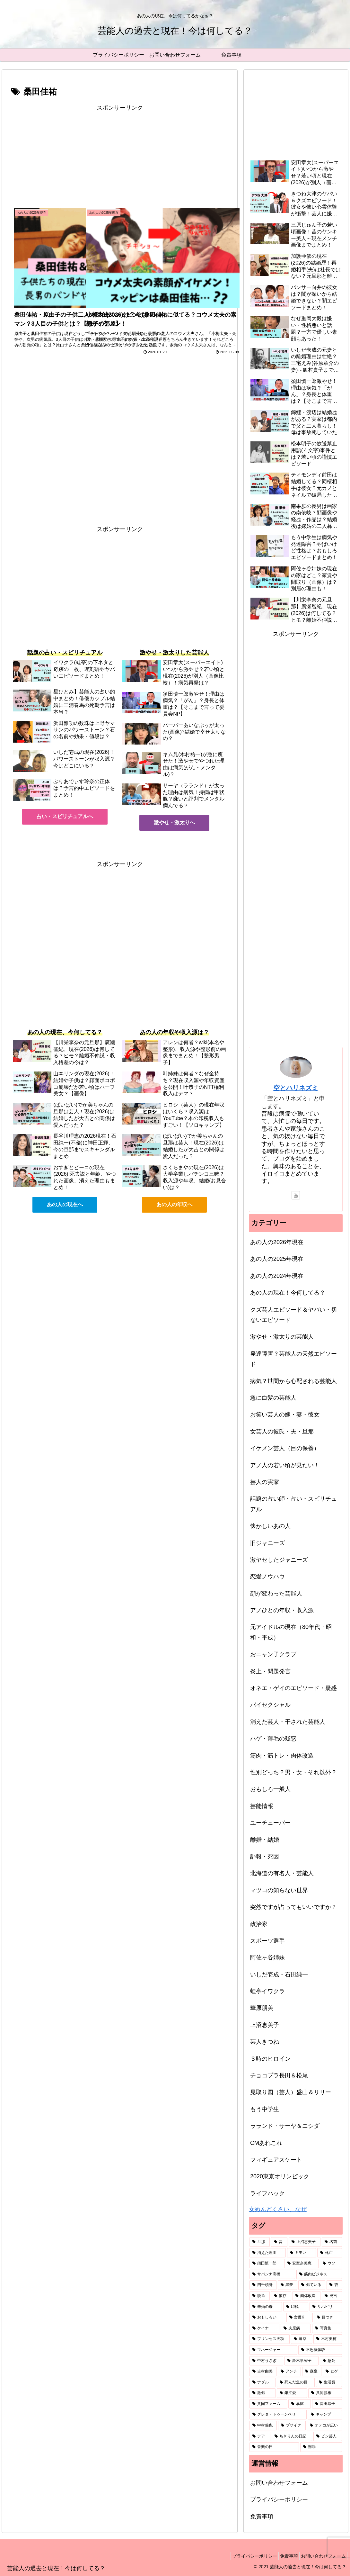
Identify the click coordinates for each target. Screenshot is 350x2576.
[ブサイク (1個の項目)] (291, 2425)
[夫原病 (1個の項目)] (296, 2328)
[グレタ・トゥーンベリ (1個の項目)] (278, 2414)
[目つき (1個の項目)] (328, 2317)
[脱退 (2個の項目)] (259, 2296)
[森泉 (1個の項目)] (311, 2371)
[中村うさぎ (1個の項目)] (266, 2361)
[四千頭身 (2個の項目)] (262, 2285)
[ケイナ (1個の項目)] (264, 2328)
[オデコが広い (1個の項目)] (324, 2425)
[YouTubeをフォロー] (296, 1195)
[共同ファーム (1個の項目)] (268, 2404)
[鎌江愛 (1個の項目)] (292, 2393)
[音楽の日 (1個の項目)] (274, 2447)
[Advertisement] (119, 158)
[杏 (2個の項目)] (334, 2285)
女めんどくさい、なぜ (278, 2209)
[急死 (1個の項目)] (331, 2361)
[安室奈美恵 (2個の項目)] (301, 2263)
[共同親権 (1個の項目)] (325, 2393)
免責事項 (261, 2516)
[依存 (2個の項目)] (281, 2296)
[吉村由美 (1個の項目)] (262, 2371)
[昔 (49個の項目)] (279, 2242)
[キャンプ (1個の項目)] (325, 2414)
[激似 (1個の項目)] (262, 2393)
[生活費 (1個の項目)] (329, 2382)
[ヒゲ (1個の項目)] (332, 2371)
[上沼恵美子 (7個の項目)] (304, 2242)
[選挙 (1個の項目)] (301, 2339)
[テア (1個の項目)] (259, 2436)
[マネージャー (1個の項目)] (273, 2350)
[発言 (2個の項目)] (332, 2296)
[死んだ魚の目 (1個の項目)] (295, 2382)
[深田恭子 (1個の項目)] (327, 2404)
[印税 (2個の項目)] (295, 2307)
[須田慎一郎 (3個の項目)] (266, 2263)
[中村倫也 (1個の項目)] (263, 2425)
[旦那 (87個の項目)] (259, 2242)
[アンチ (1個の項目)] (289, 2371)
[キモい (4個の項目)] (301, 2253)
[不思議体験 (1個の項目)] (320, 2350)
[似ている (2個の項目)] (311, 2285)
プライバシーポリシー (279, 2499)
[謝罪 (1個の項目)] (321, 2447)
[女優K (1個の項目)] (299, 2317)
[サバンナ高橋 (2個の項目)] (272, 2274)
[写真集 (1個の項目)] (327, 2328)
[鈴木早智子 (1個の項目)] (301, 2361)
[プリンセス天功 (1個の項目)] (269, 2339)
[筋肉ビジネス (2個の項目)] (319, 2274)
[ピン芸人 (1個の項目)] (327, 2436)
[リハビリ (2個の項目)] (326, 2307)
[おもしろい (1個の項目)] (267, 2317)
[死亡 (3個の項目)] (329, 2253)
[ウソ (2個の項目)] (331, 2263)
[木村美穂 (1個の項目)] (327, 2339)
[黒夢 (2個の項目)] (287, 2285)
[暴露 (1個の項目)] (299, 2404)
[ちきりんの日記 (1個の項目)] (292, 2436)
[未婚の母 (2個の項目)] (265, 2307)
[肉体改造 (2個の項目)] (306, 2296)
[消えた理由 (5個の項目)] (267, 2253)
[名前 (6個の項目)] (332, 2242)
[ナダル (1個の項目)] (262, 2382)
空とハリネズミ (295, 1087)
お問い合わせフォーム (279, 2483)
